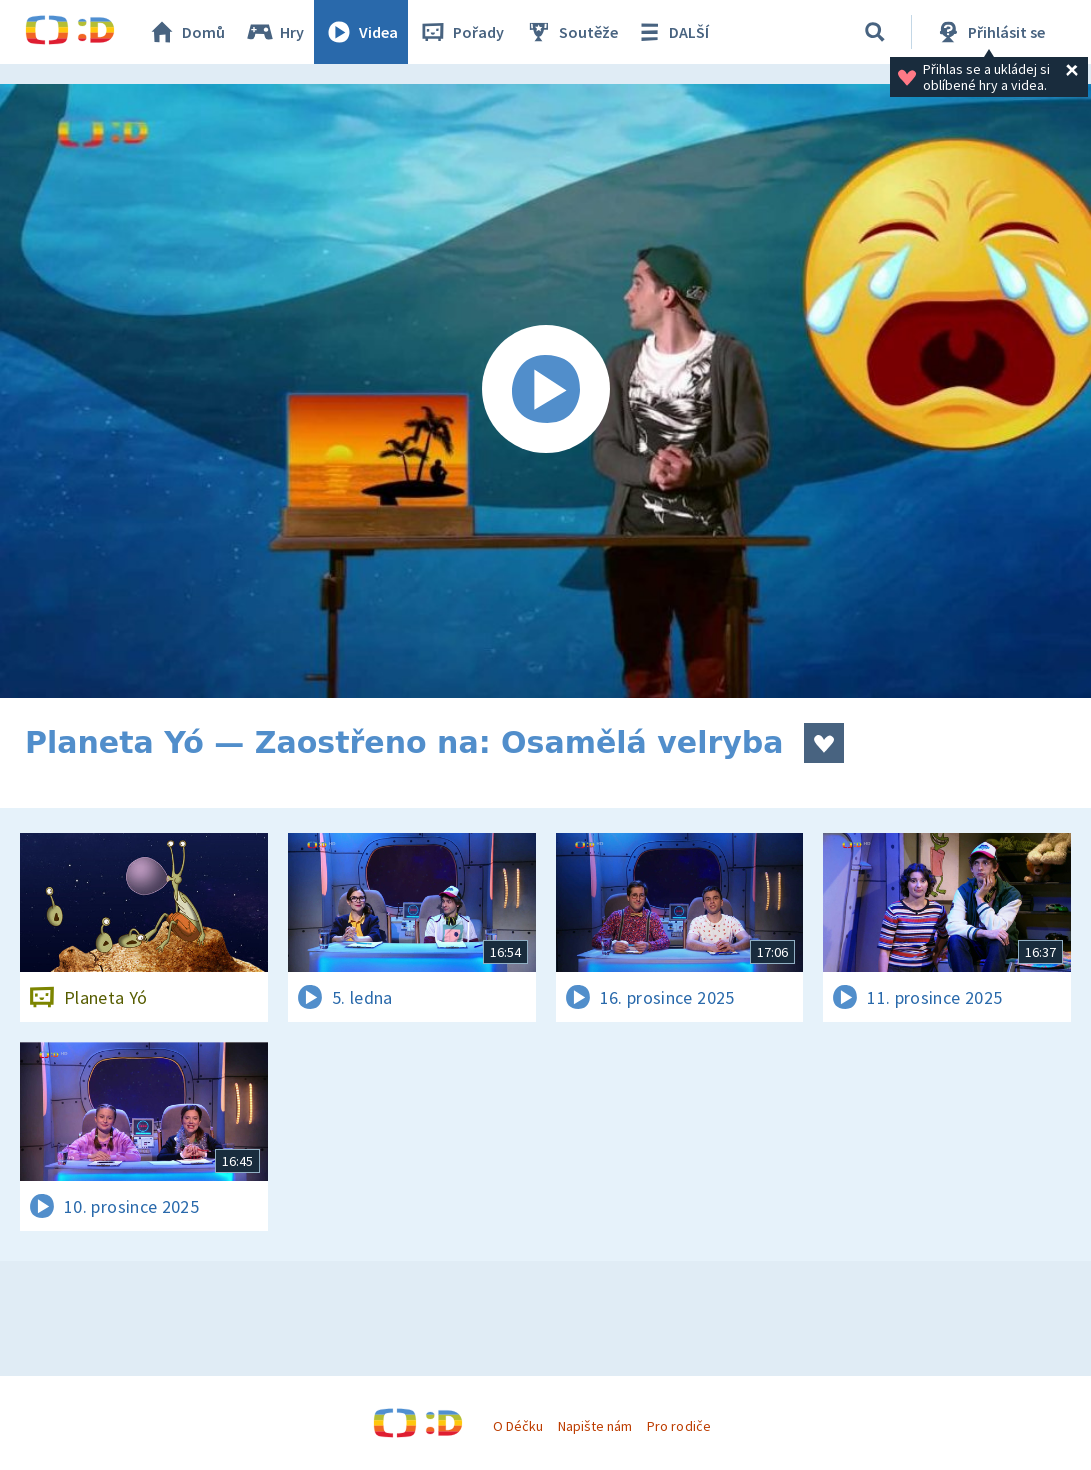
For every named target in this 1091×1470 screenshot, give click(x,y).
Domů (186, 32)
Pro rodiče (678, 1426)
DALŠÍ (671, 32)
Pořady (461, 32)
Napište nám (595, 1426)
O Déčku (518, 1426)
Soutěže (571, 32)
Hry (274, 32)
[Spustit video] (545, 391)
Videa (361, 32)
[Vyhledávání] (875, 32)
